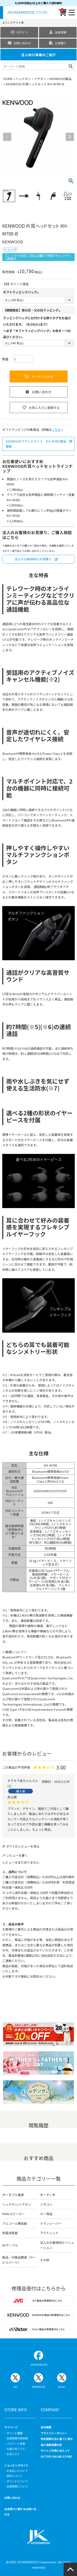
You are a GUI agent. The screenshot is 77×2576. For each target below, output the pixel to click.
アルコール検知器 (14, 2223)
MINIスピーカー (13, 2214)
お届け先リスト (16, 2449)
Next (70, 137)
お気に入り (13, 2454)
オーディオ (47, 2195)
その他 (44, 2260)
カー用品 (46, 2214)
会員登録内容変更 (17, 2438)
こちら (56, 429)
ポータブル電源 (13, 2195)
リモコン (46, 2204)
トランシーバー (51, 2223)
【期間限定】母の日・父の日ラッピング (32, 310)
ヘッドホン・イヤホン (31, 79)
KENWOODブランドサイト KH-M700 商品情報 (36, 444)
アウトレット (49, 2233)
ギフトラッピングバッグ (21, 292)
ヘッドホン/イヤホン (16, 2204)
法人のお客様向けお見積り (36, 559)
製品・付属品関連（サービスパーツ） (19, 2260)
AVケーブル (10, 2245)
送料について (15, 2476)
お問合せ (36, 1976)
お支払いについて (17, 2471)
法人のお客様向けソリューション (57, 2245)
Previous (7, 137)
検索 (71, 66)
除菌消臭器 (10, 2233)
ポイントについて (17, 2481)
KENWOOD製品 (60, 79)
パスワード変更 (16, 2444)
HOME (8, 79)
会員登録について (17, 2486)
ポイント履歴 (15, 2433)
